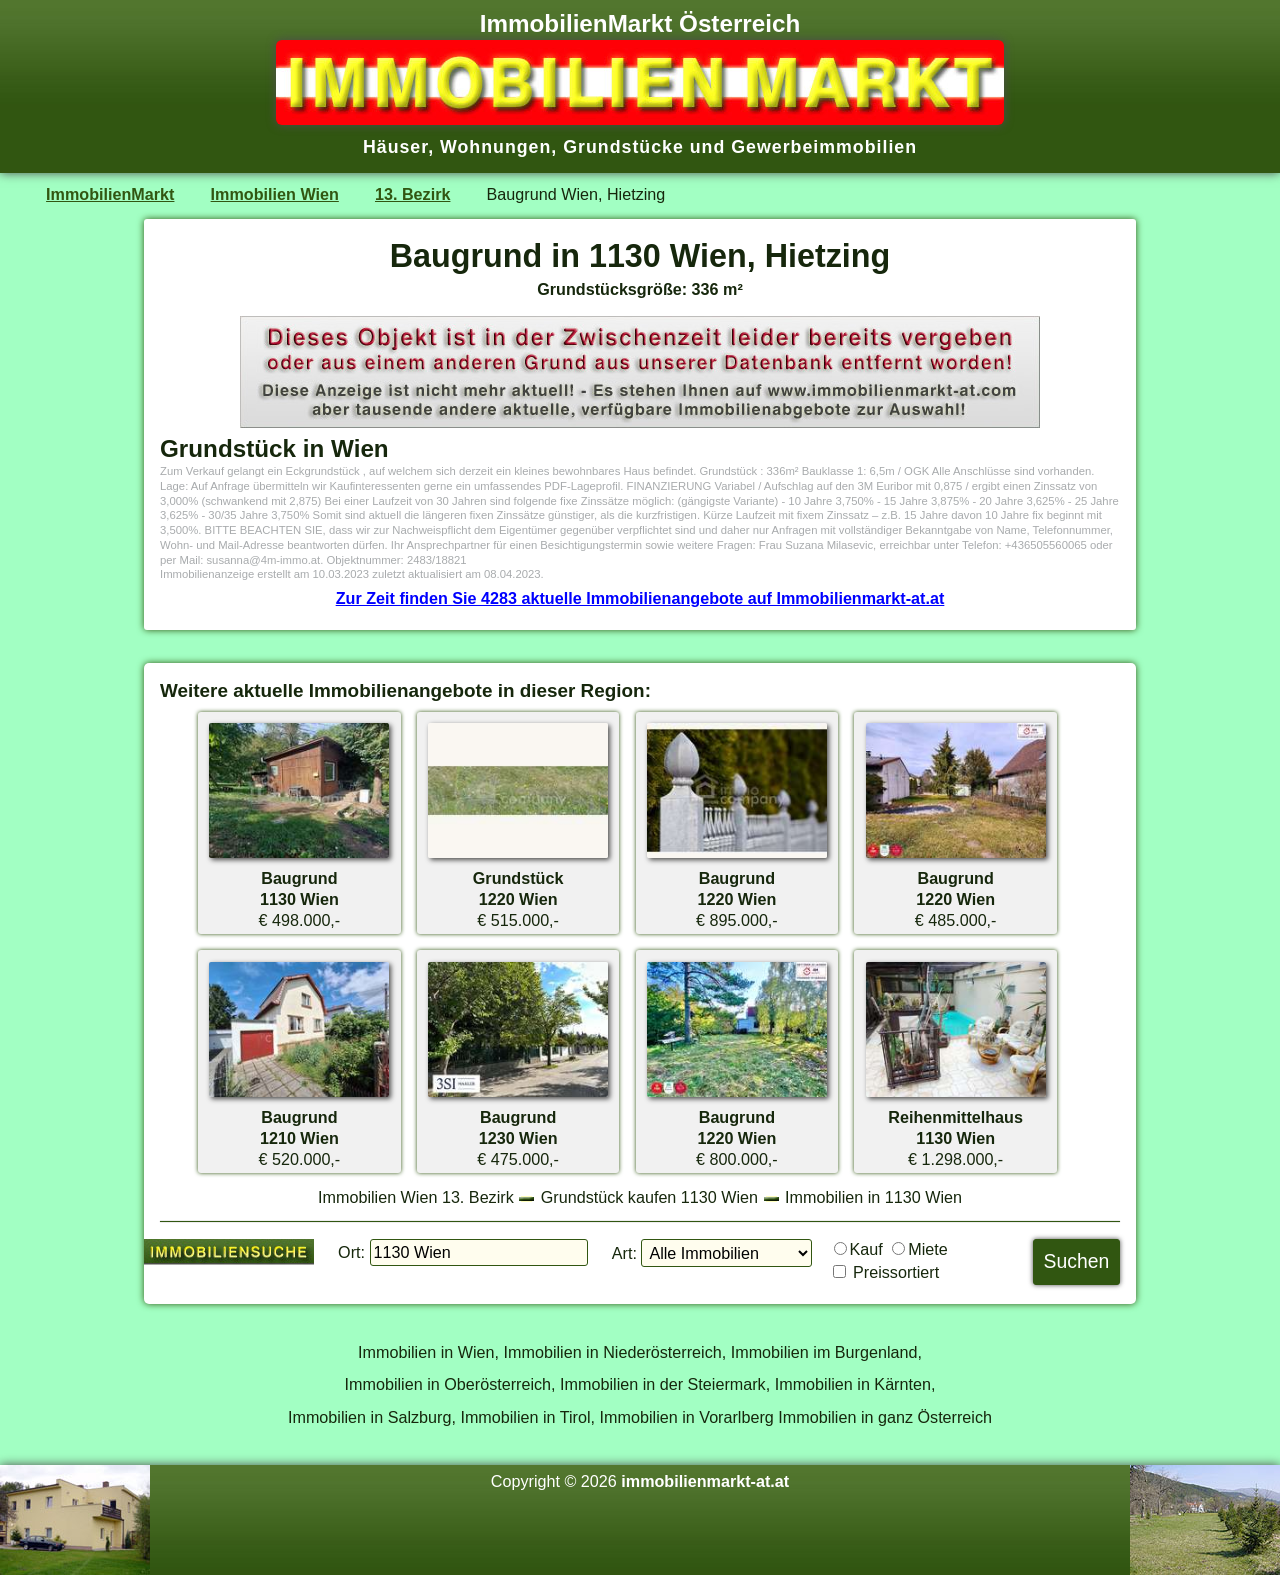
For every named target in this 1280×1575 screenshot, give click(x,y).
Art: (624, 1253)
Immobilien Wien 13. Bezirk (416, 1197)
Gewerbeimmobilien (824, 147)
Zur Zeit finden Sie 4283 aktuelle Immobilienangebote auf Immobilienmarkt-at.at (640, 598)
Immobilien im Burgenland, (826, 1352)
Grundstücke (623, 147)
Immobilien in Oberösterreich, (450, 1384)
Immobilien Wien (275, 194)
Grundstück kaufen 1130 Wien (649, 1197)
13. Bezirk (412, 194)
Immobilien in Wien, (428, 1352)
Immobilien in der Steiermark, (665, 1384)
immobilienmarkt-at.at (705, 1481)
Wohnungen (495, 147)
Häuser (395, 147)
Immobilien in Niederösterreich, (615, 1352)
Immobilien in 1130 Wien (873, 1197)
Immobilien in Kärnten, (855, 1384)
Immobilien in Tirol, (527, 1417)
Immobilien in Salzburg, (372, 1417)
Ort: (351, 1252)
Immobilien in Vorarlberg (687, 1417)
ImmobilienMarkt (110, 194)
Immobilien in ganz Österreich (885, 1417)
